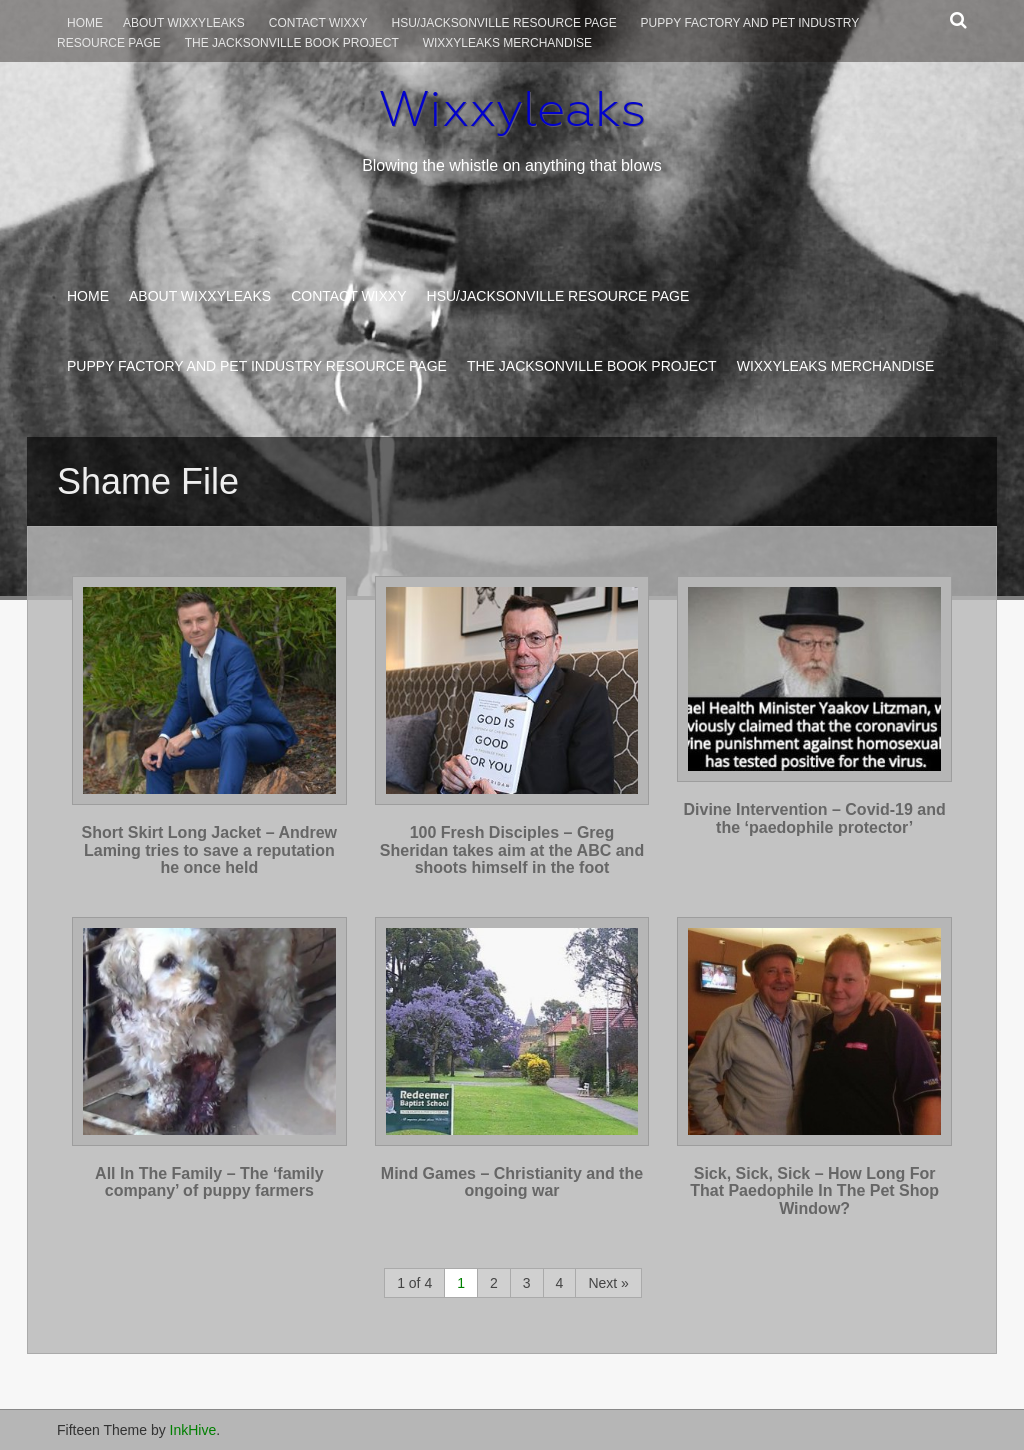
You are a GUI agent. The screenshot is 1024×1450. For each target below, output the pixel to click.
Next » (608, 1283)
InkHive (193, 1430)
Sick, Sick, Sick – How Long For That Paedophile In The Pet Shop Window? (814, 1191)
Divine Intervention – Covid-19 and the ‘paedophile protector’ (815, 818)
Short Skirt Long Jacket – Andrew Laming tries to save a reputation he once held (209, 850)
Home (85, 23)
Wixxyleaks (512, 109)
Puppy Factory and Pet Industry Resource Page (257, 366)
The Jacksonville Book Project (292, 43)
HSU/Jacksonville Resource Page (504, 23)
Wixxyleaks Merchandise (507, 43)
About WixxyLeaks (184, 23)
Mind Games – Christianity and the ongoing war (512, 1182)
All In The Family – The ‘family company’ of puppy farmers (209, 1182)
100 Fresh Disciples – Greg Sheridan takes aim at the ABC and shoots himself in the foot (512, 850)
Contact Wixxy (318, 23)
